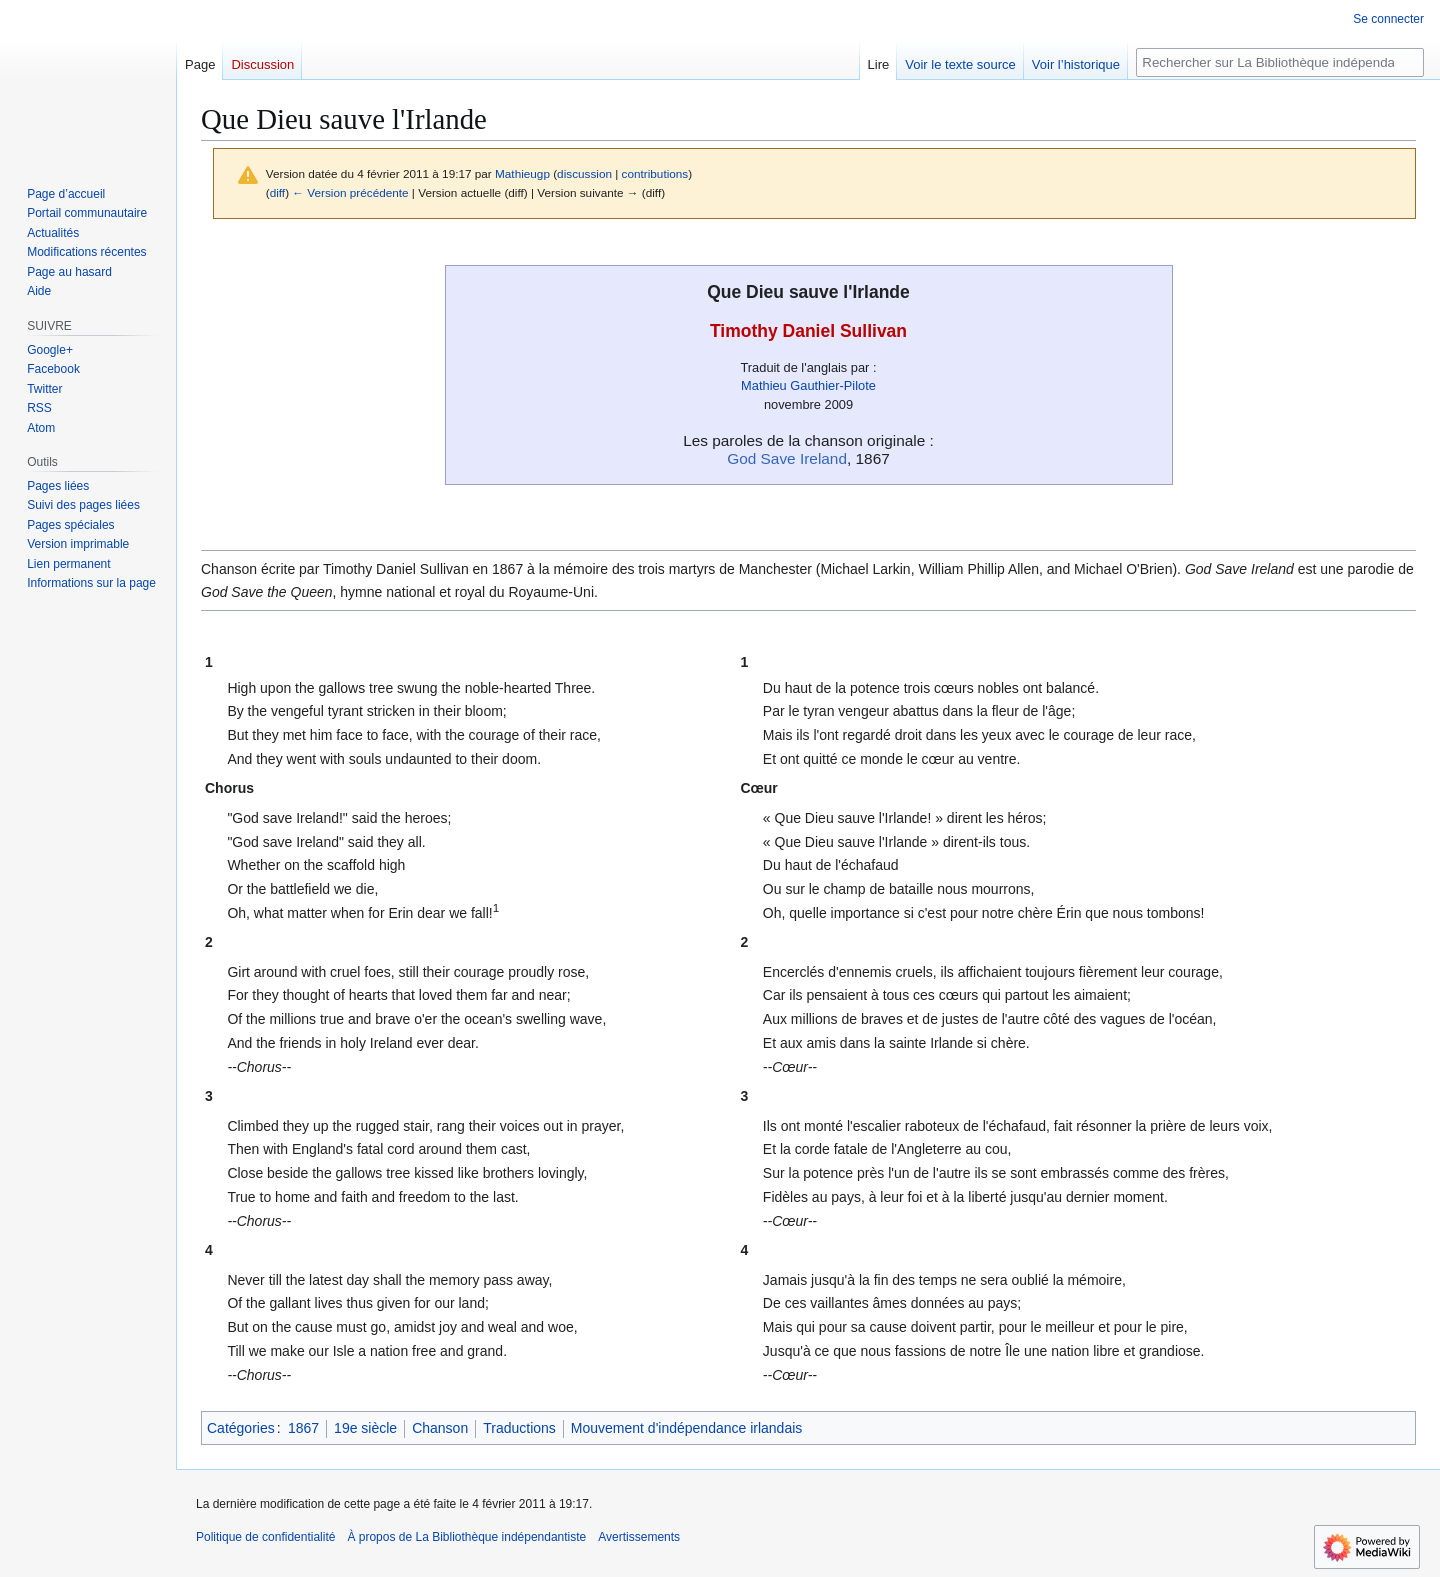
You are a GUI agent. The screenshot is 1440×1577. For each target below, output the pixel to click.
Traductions (519, 1428)
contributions (655, 173)
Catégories (241, 1428)
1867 (303, 1428)
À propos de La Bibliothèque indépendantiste (466, 1537)
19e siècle (365, 1428)
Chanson (440, 1428)
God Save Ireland (787, 458)
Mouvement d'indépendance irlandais (687, 1428)
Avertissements (639, 1537)
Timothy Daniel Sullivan (808, 331)
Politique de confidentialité (265, 1537)
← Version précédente (350, 192)
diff (277, 192)
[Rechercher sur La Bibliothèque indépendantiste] (1280, 62)
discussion (584, 173)
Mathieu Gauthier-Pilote (808, 385)
